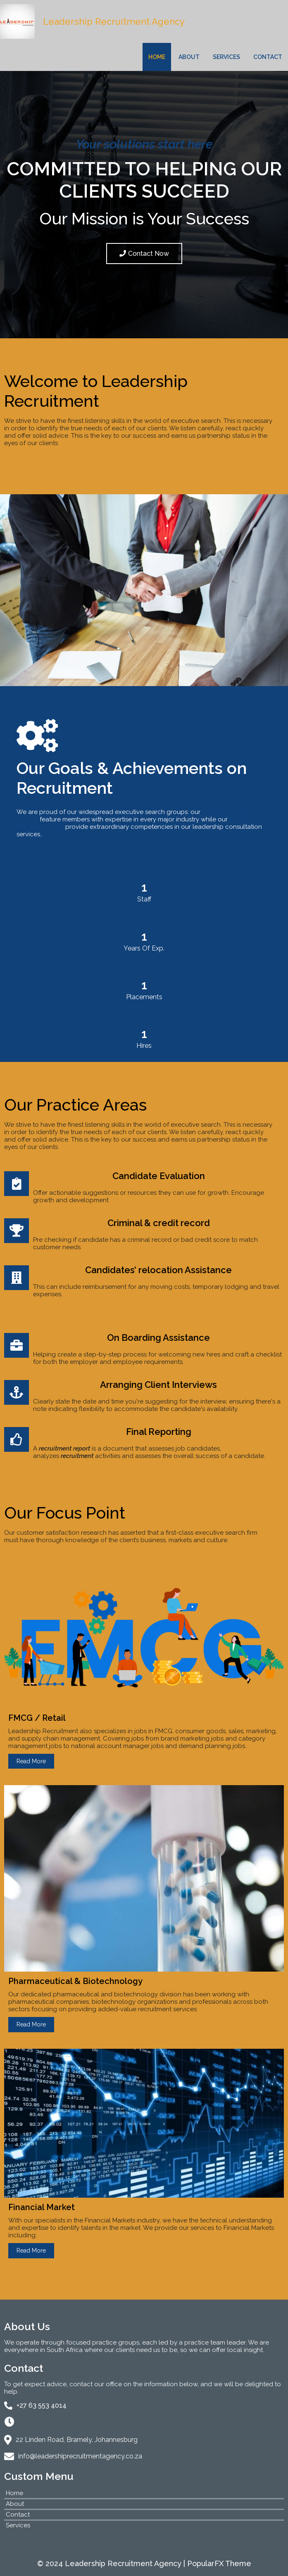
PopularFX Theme (219, 2563)
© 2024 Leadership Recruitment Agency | (112, 2563)
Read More (31, 1761)
